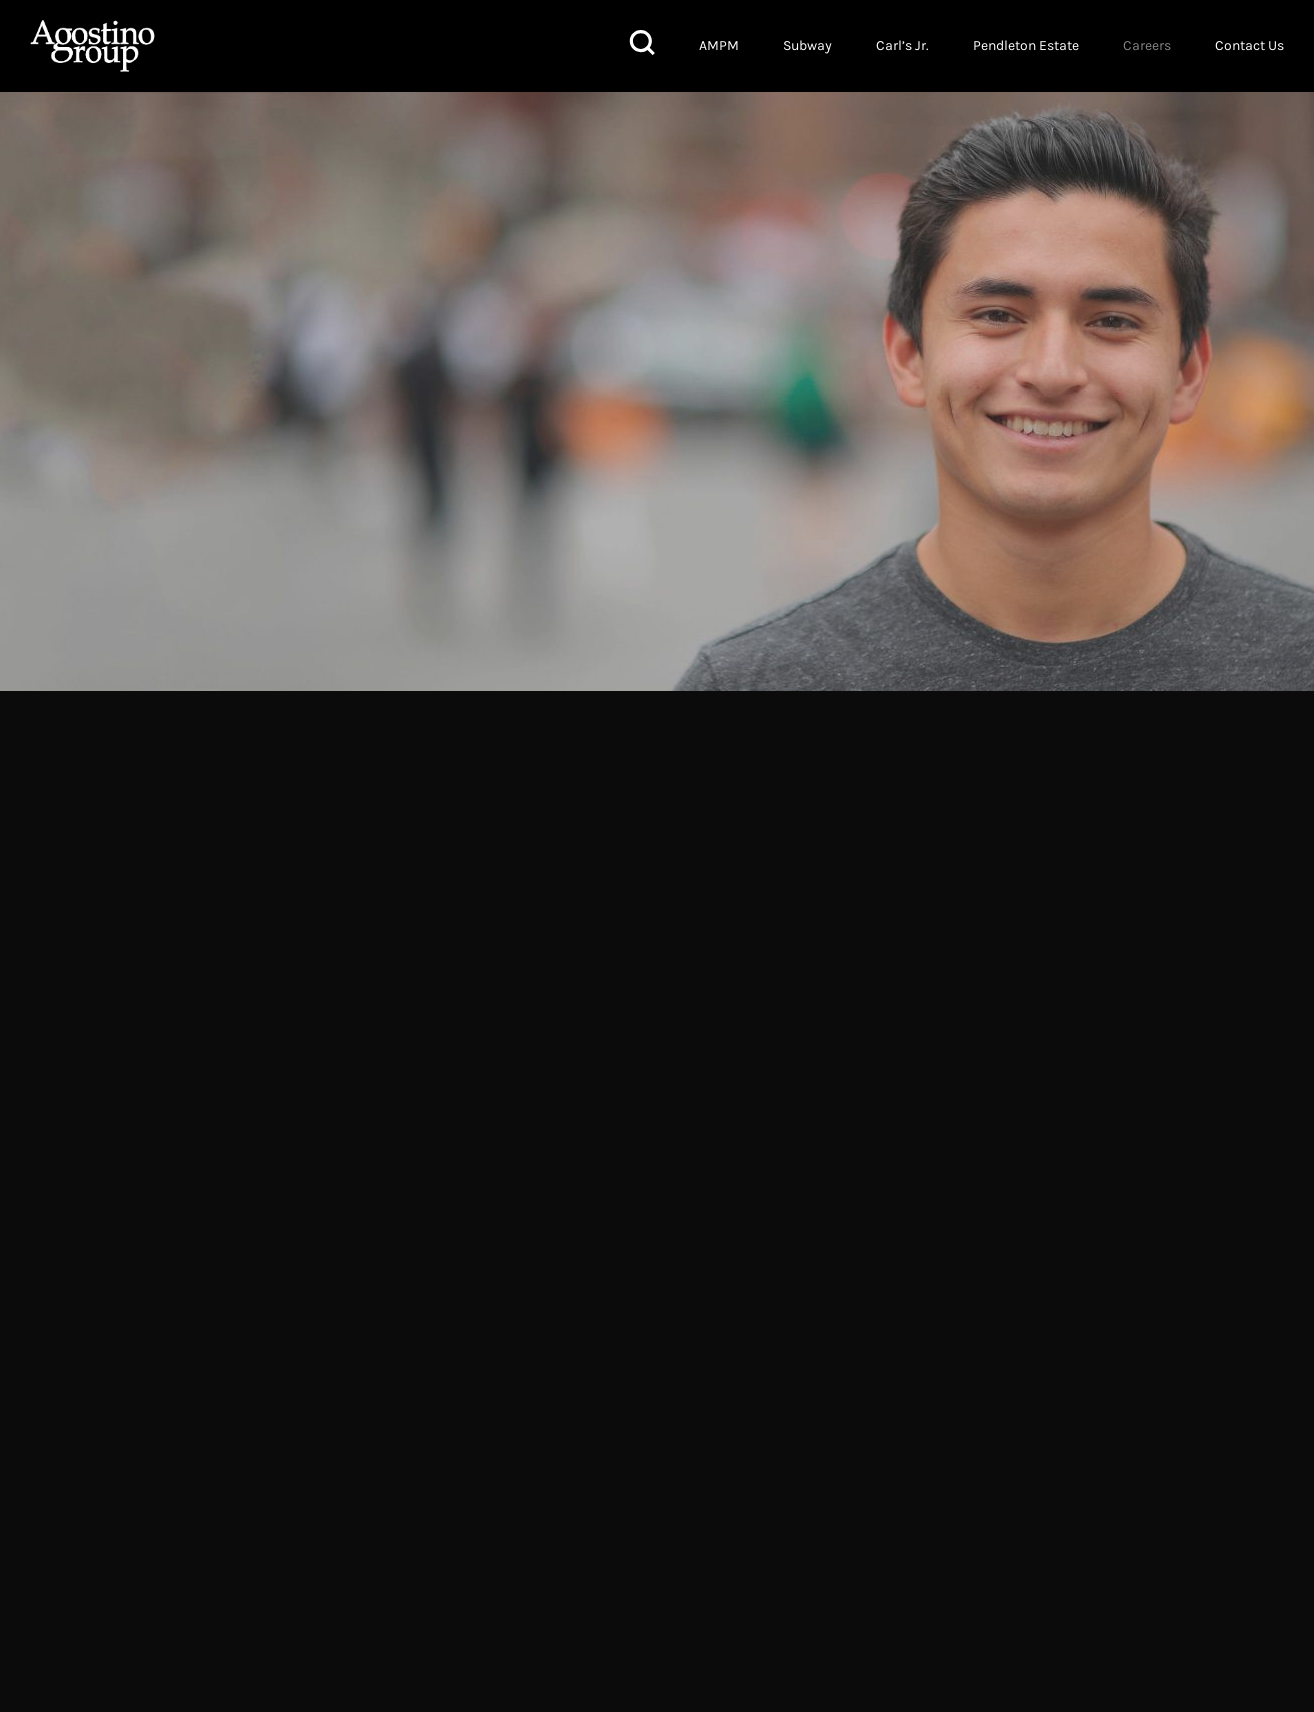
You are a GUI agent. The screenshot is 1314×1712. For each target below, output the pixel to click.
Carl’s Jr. (902, 45)
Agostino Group (92, 46)
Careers (1147, 45)
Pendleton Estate (1026, 45)
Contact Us (1249, 45)
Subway (807, 45)
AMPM (719, 45)
